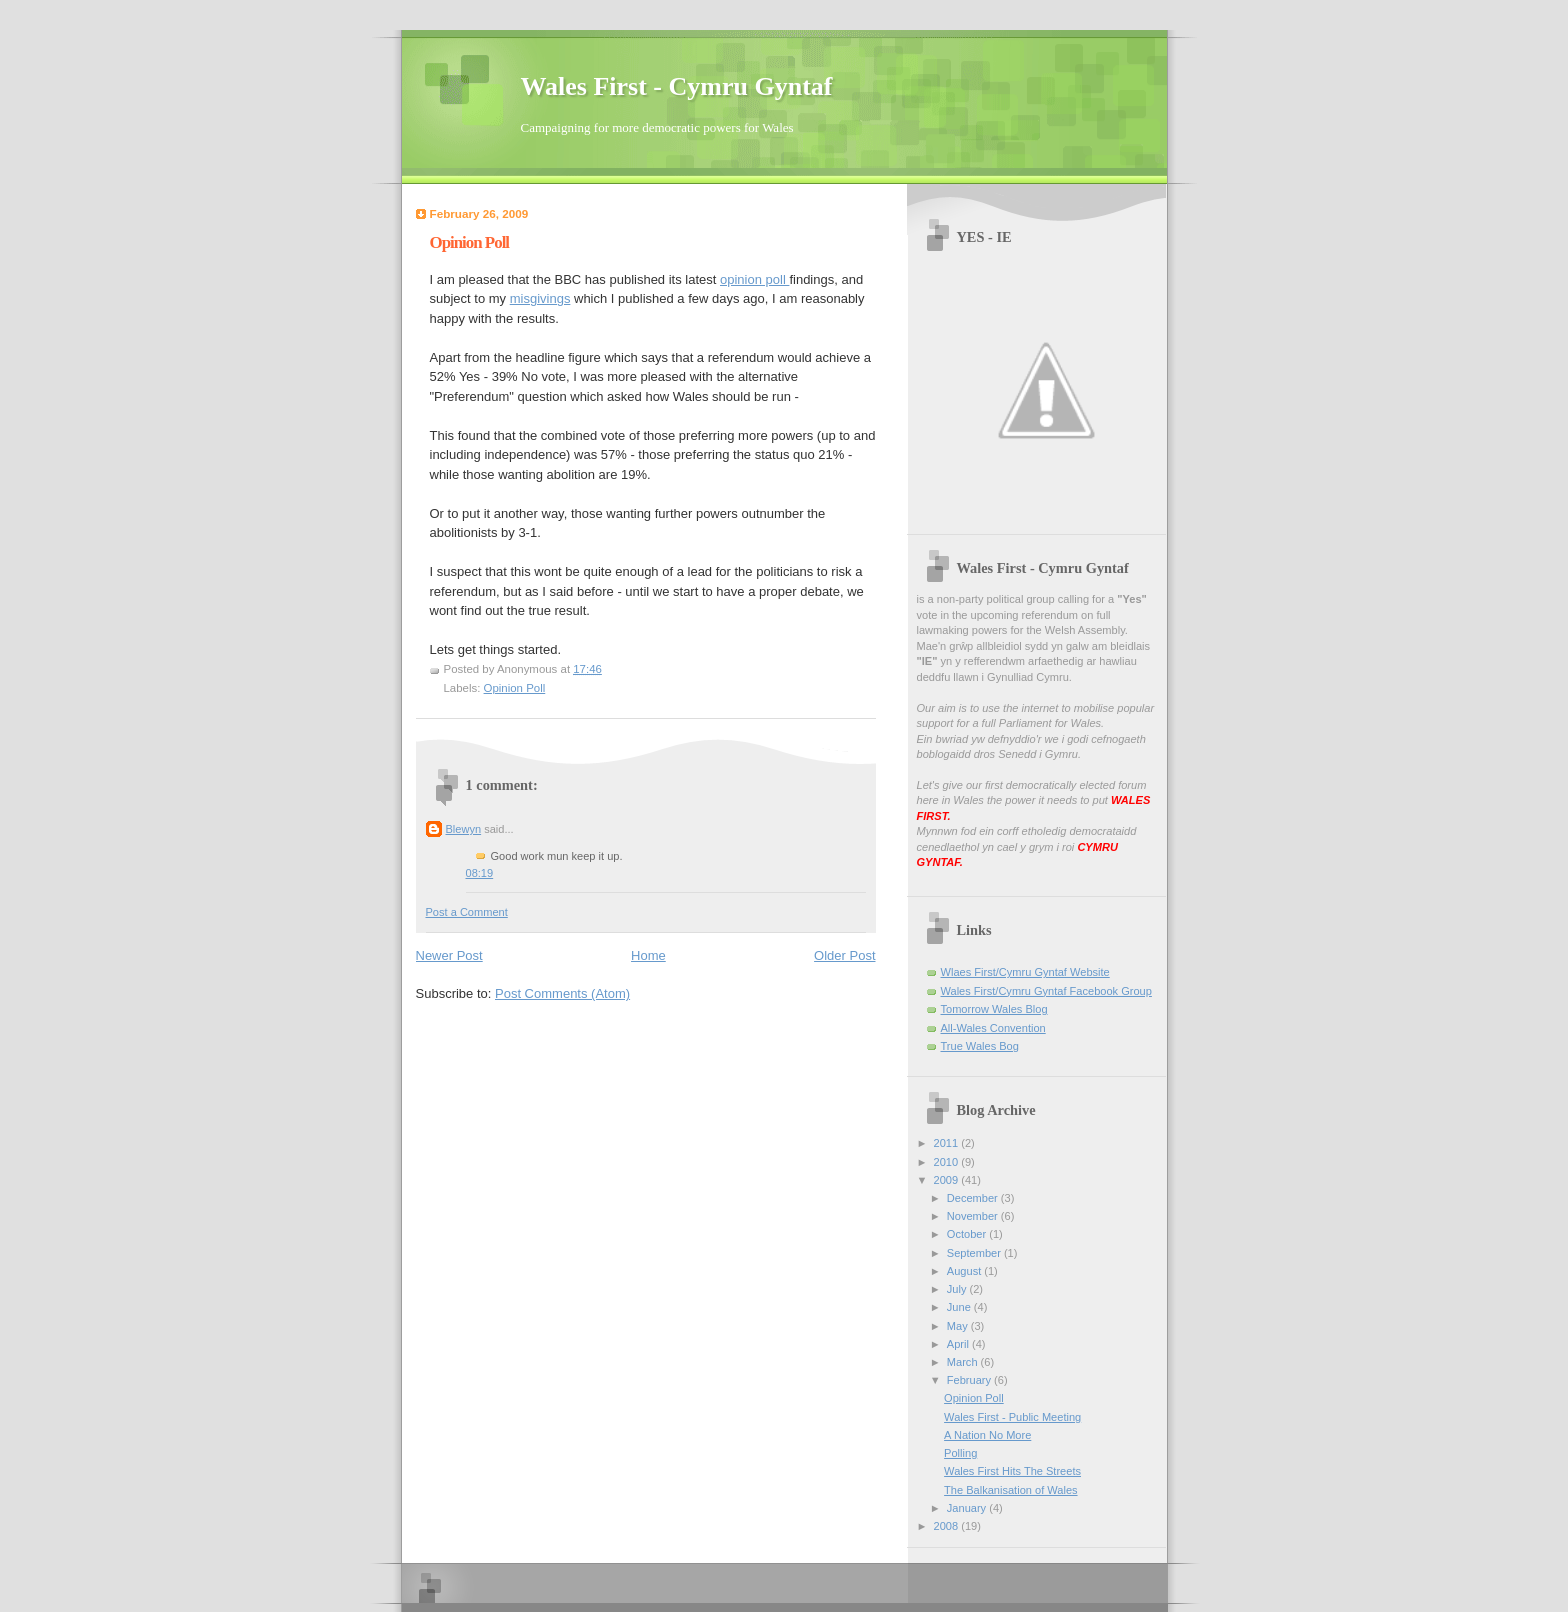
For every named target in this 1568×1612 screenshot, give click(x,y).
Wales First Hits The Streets (1012, 1471)
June (960, 1307)
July (958, 1289)
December (974, 1198)
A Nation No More (987, 1435)
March (964, 1362)
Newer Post (449, 955)
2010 (948, 1162)
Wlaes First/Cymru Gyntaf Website (1025, 972)
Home (648, 955)
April (959, 1344)
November (974, 1216)
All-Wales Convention (993, 1028)
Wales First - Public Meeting (1012, 1417)
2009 (948, 1180)
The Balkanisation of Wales (1010, 1490)
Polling (960, 1453)
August (965, 1271)
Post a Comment (467, 912)
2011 (948, 1143)
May (959, 1326)
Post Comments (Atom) (562, 993)
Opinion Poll (515, 688)
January (968, 1508)
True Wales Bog (980, 1046)
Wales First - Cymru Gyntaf (677, 86)
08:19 (480, 873)
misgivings (540, 298)
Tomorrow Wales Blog (994, 1009)
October (968, 1234)
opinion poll (754, 279)
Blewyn (464, 829)
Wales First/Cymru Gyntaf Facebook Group (1046, 991)
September (975, 1253)
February (970, 1380)
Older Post (844, 955)
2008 (948, 1526)
